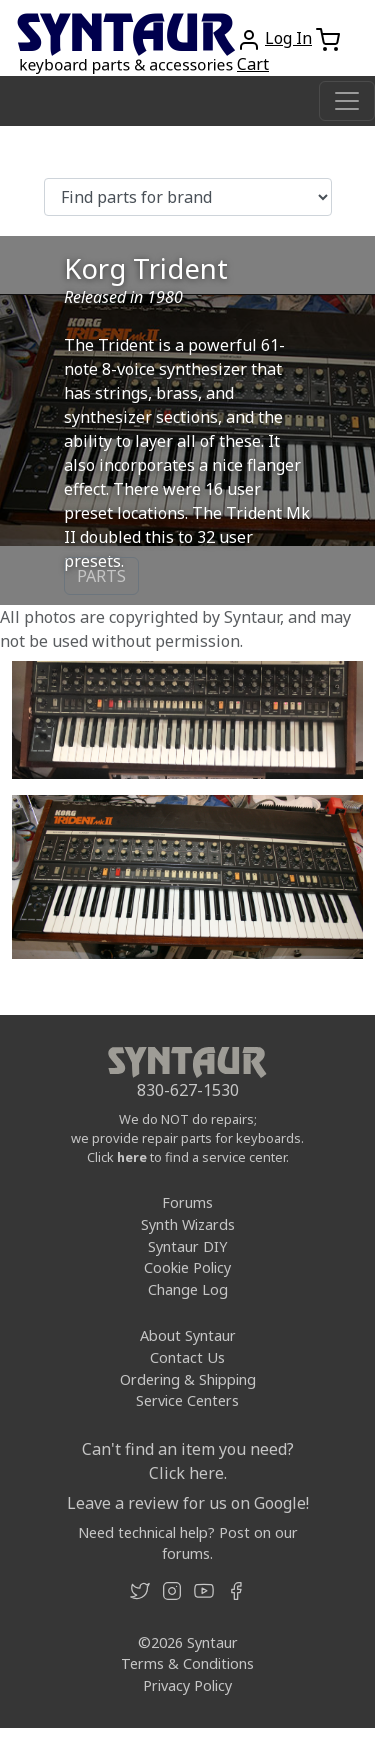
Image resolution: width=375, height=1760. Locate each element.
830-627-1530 (188, 1090)
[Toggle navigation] (347, 101)
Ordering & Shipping (188, 1379)
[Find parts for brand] (188, 197)
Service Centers (187, 1400)
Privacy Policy (187, 1685)
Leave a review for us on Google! (188, 1503)
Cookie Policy (187, 1267)
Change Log (188, 1289)
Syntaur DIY (187, 1246)
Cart (253, 64)
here (132, 1157)
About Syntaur (188, 1335)
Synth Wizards (188, 1224)
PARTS (101, 576)
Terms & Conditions (187, 1663)
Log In (288, 38)
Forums (187, 1202)
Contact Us (187, 1357)
